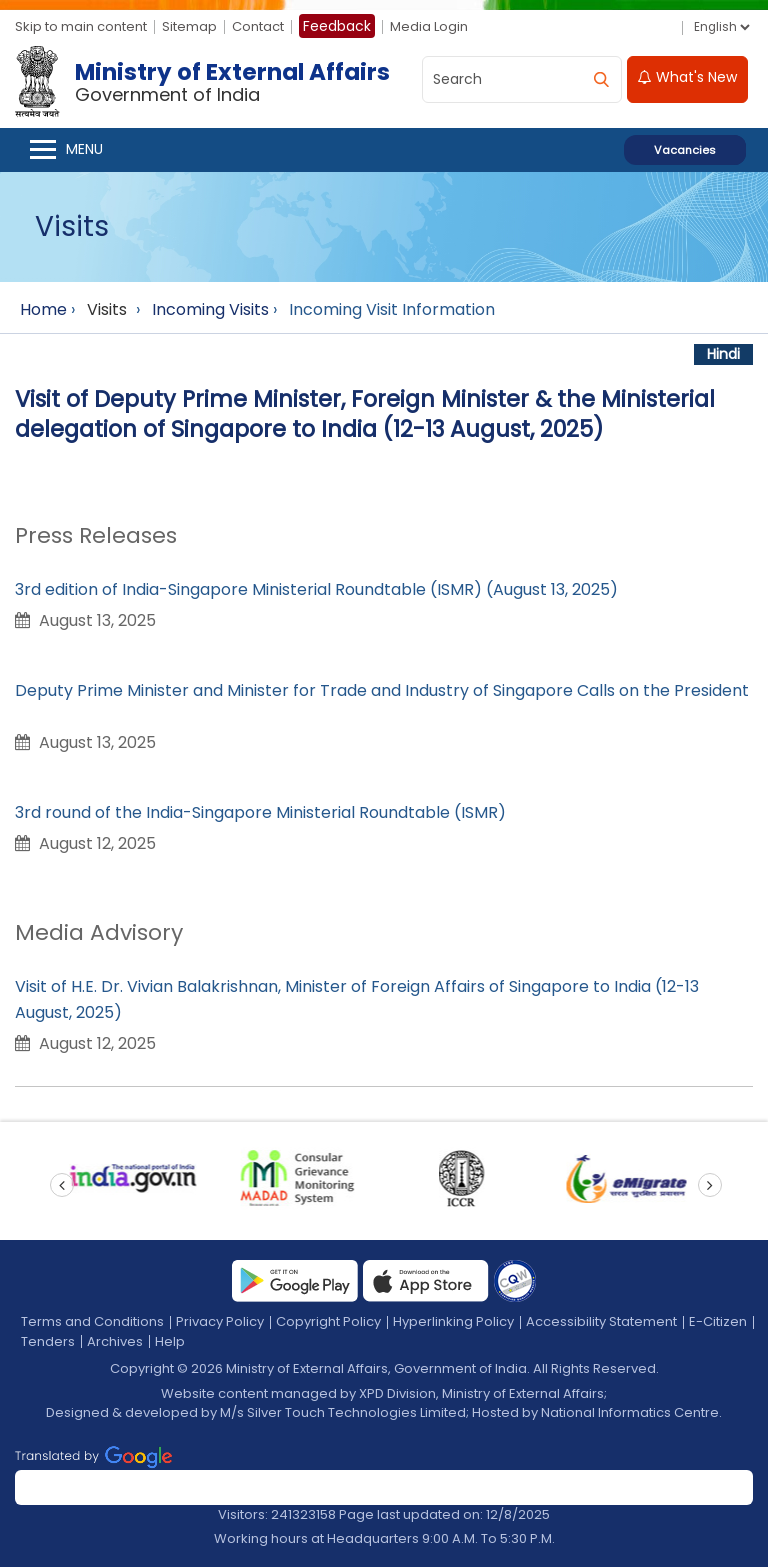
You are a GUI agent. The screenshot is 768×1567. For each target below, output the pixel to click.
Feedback (337, 26)
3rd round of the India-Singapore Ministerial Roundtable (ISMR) (260, 812)
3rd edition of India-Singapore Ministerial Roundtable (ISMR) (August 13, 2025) (316, 589)
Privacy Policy (220, 1321)
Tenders (48, 1341)
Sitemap (189, 26)
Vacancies (685, 150)
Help (170, 1341)
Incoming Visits (210, 309)
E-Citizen (718, 1321)
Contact (258, 26)
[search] (601, 79)
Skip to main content (81, 26)
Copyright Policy (328, 1321)
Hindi (723, 354)
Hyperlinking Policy (453, 1321)
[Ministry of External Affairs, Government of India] (206, 82)
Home (43, 309)
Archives (115, 1341)
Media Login (429, 26)
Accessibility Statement (601, 1321)
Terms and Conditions (92, 1321)
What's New (687, 77)
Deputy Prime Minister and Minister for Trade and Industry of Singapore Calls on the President (382, 690)
